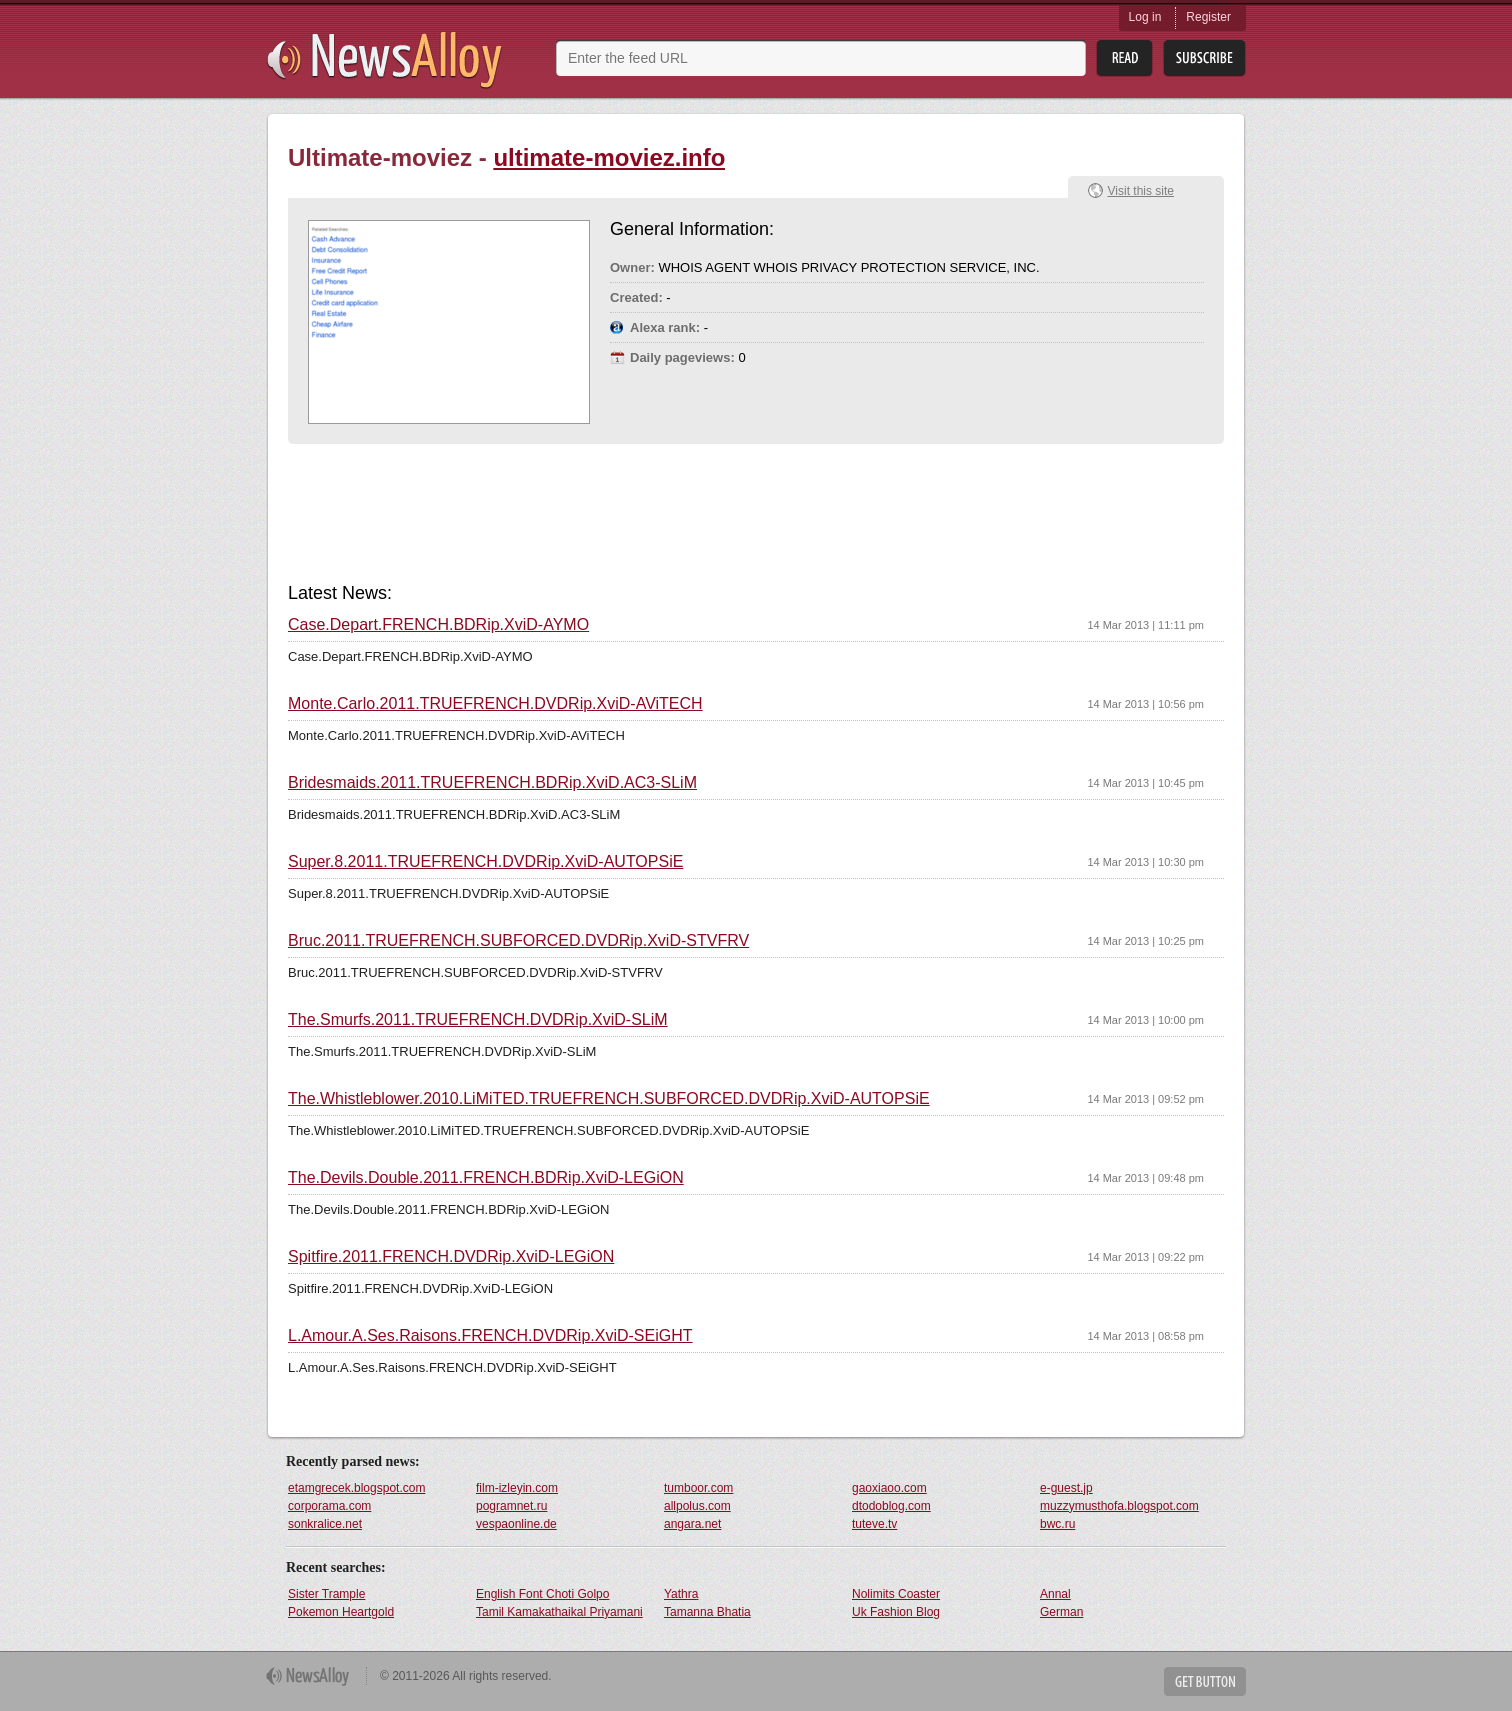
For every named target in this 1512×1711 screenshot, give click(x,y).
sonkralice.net (325, 1524)
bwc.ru (1057, 1524)
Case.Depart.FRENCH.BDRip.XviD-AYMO (438, 625)
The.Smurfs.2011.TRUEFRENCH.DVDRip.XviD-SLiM (478, 1020)
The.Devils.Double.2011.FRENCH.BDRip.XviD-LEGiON (486, 1178)
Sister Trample (326, 1594)
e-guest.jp (1066, 1488)
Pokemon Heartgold (341, 1612)
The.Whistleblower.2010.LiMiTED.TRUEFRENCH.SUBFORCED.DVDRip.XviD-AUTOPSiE (609, 1099)
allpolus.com (697, 1506)
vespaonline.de (516, 1524)
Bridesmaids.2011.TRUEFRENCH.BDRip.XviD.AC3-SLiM (492, 783)
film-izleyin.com (517, 1488)
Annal (1055, 1594)
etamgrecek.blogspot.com (356, 1488)
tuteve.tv (874, 1524)
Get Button (1205, 1681)
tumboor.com (698, 1488)
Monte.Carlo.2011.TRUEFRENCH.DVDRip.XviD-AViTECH (495, 704)
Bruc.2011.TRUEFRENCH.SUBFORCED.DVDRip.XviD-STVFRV (518, 941)
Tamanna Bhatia (707, 1612)
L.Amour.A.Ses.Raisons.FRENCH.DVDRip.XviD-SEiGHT (490, 1336)
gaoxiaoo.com (889, 1488)
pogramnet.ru (511, 1506)
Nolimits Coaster (896, 1594)
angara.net (692, 1524)
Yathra (681, 1594)
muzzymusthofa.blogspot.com (1119, 1506)
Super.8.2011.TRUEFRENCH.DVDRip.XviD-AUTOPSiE (485, 862)
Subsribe (1204, 58)
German (1061, 1612)
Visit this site (1141, 191)
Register (1208, 17)
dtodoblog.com (891, 1506)
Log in (1145, 17)
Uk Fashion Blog (896, 1612)
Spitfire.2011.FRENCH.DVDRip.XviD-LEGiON (451, 1257)
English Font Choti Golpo (542, 1594)
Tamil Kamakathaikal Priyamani (559, 1612)
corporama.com (329, 1506)
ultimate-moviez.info (609, 157)
